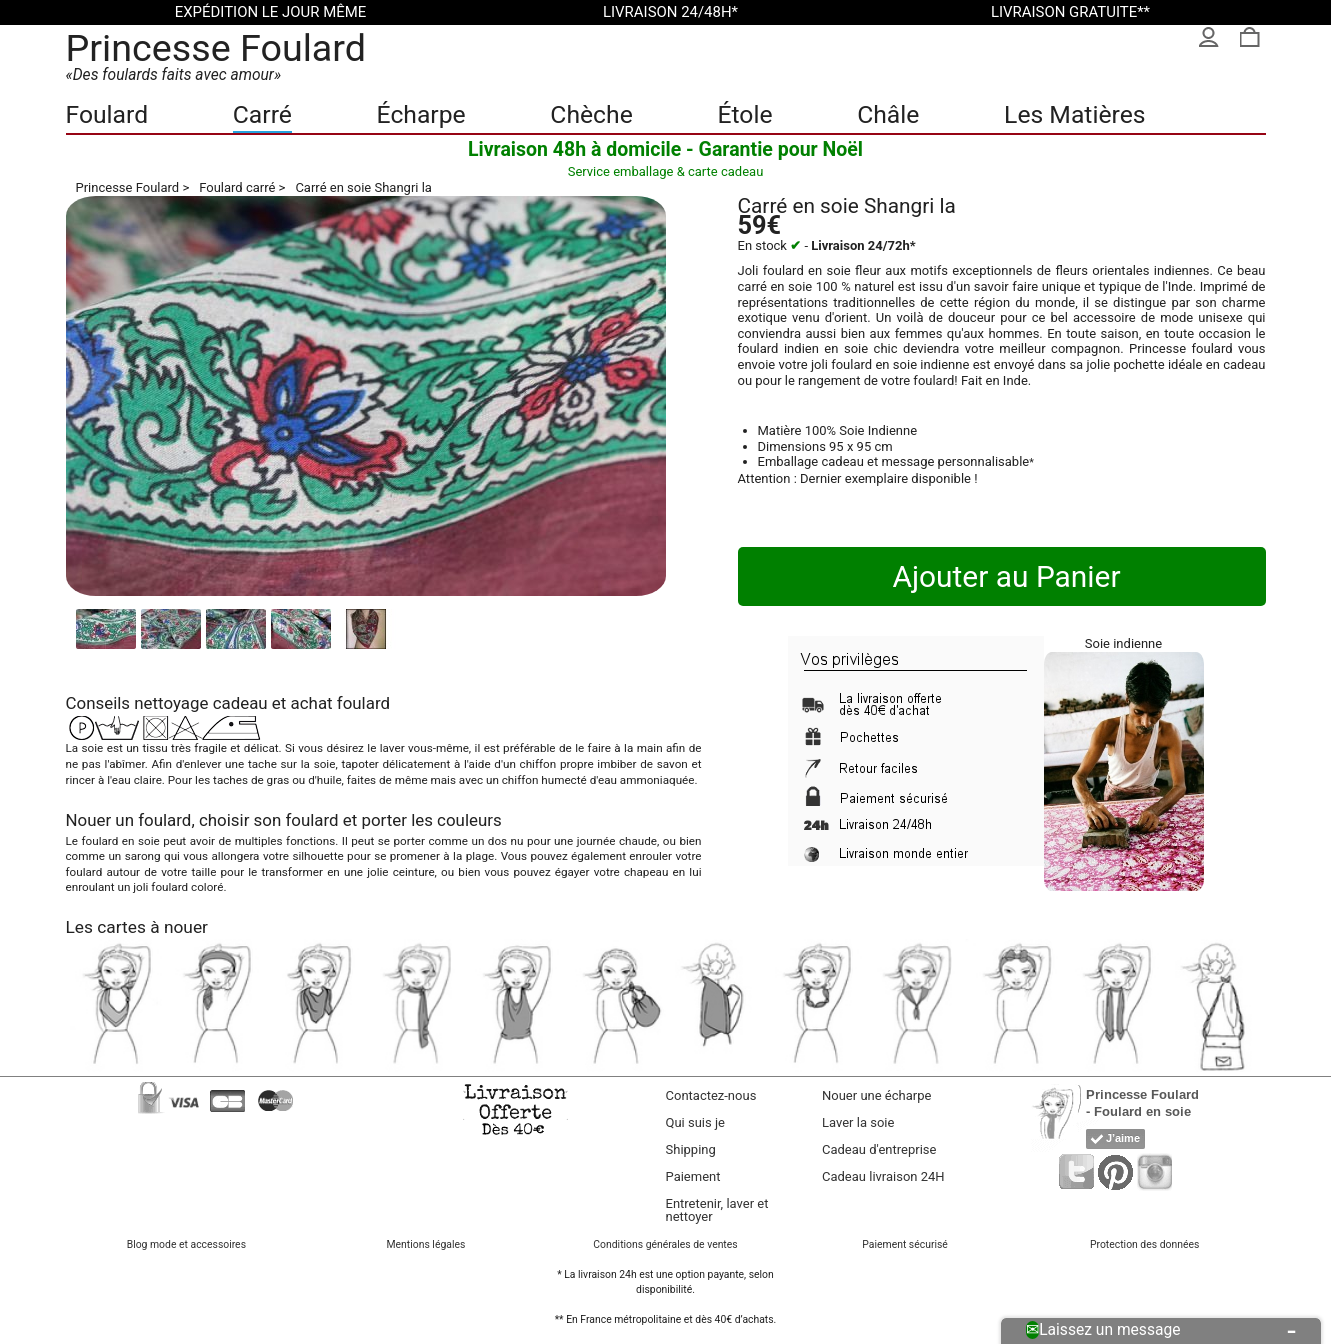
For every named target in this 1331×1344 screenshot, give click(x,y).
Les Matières (1074, 114)
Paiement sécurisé (904, 1244)
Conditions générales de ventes (665, 1244)
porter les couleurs (432, 820)
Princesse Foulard (216, 48)
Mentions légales (426, 1244)
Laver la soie (858, 1122)
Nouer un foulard (129, 820)
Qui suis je (695, 1122)
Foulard (107, 114)
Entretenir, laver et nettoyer (717, 1210)
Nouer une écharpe (876, 1095)
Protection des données (1144, 1244)
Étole (744, 114)
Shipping (691, 1149)
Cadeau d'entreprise (879, 1149)
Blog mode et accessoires (186, 1244)
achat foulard (340, 703)
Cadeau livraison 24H (883, 1176)
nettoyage (171, 703)
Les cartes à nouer (137, 927)
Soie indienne (1123, 643)
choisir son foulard (269, 820)
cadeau (240, 703)
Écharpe (421, 114)
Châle (888, 114)
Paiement (693, 1176)
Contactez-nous (711, 1095)
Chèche (591, 114)
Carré (262, 114)
